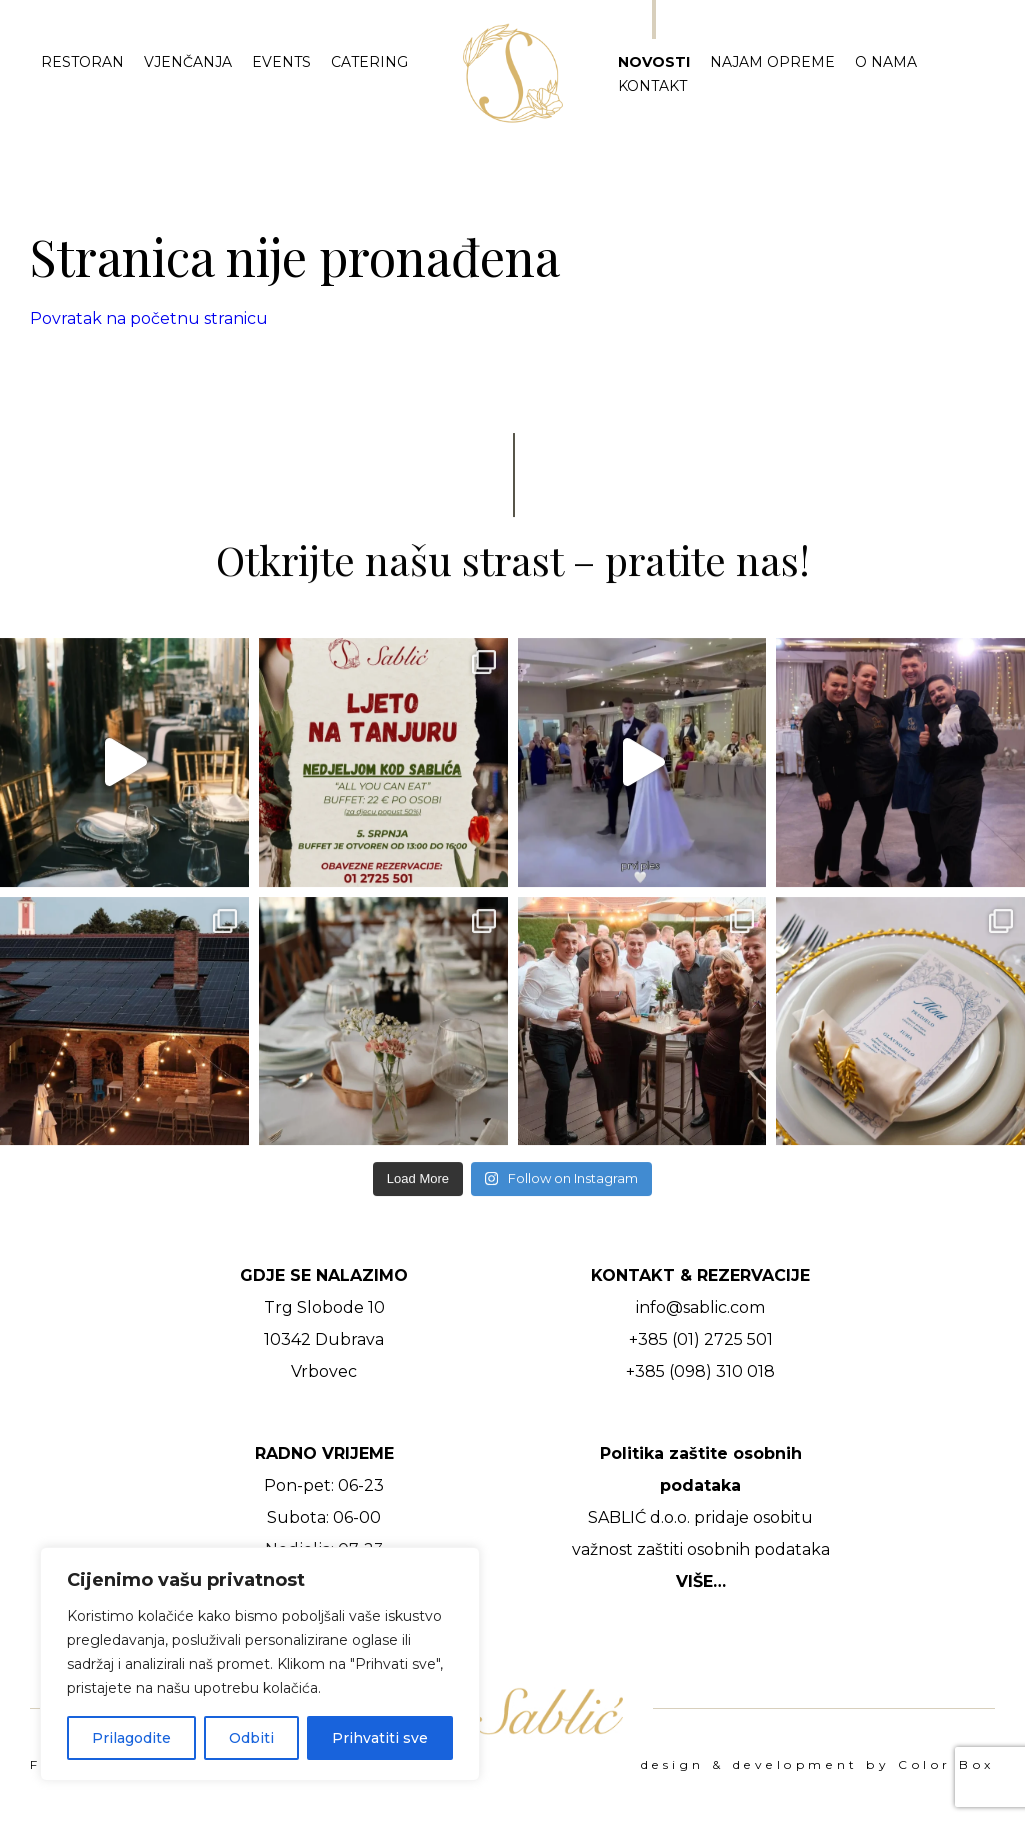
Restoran (82, 62)
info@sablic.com (700, 1307)
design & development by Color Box (818, 1765)
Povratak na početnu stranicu (149, 318)
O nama (886, 62)
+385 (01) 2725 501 (701, 1339)
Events (281, 62)
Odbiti (251, 1738)
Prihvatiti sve (380, 1738)
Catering (369, 62)
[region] (260, 1664)
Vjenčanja (188, 62)
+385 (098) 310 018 (700, 1371)
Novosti (654, 62)
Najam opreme (772, 62)
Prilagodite (131, 1738)
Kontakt (652, 86)
